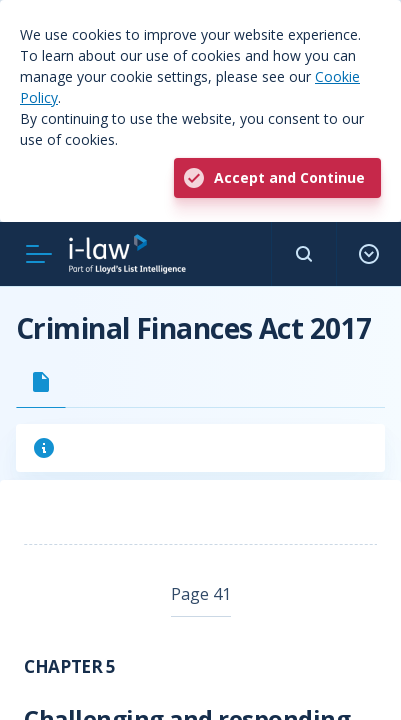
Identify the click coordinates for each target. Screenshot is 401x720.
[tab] (41, 382)
